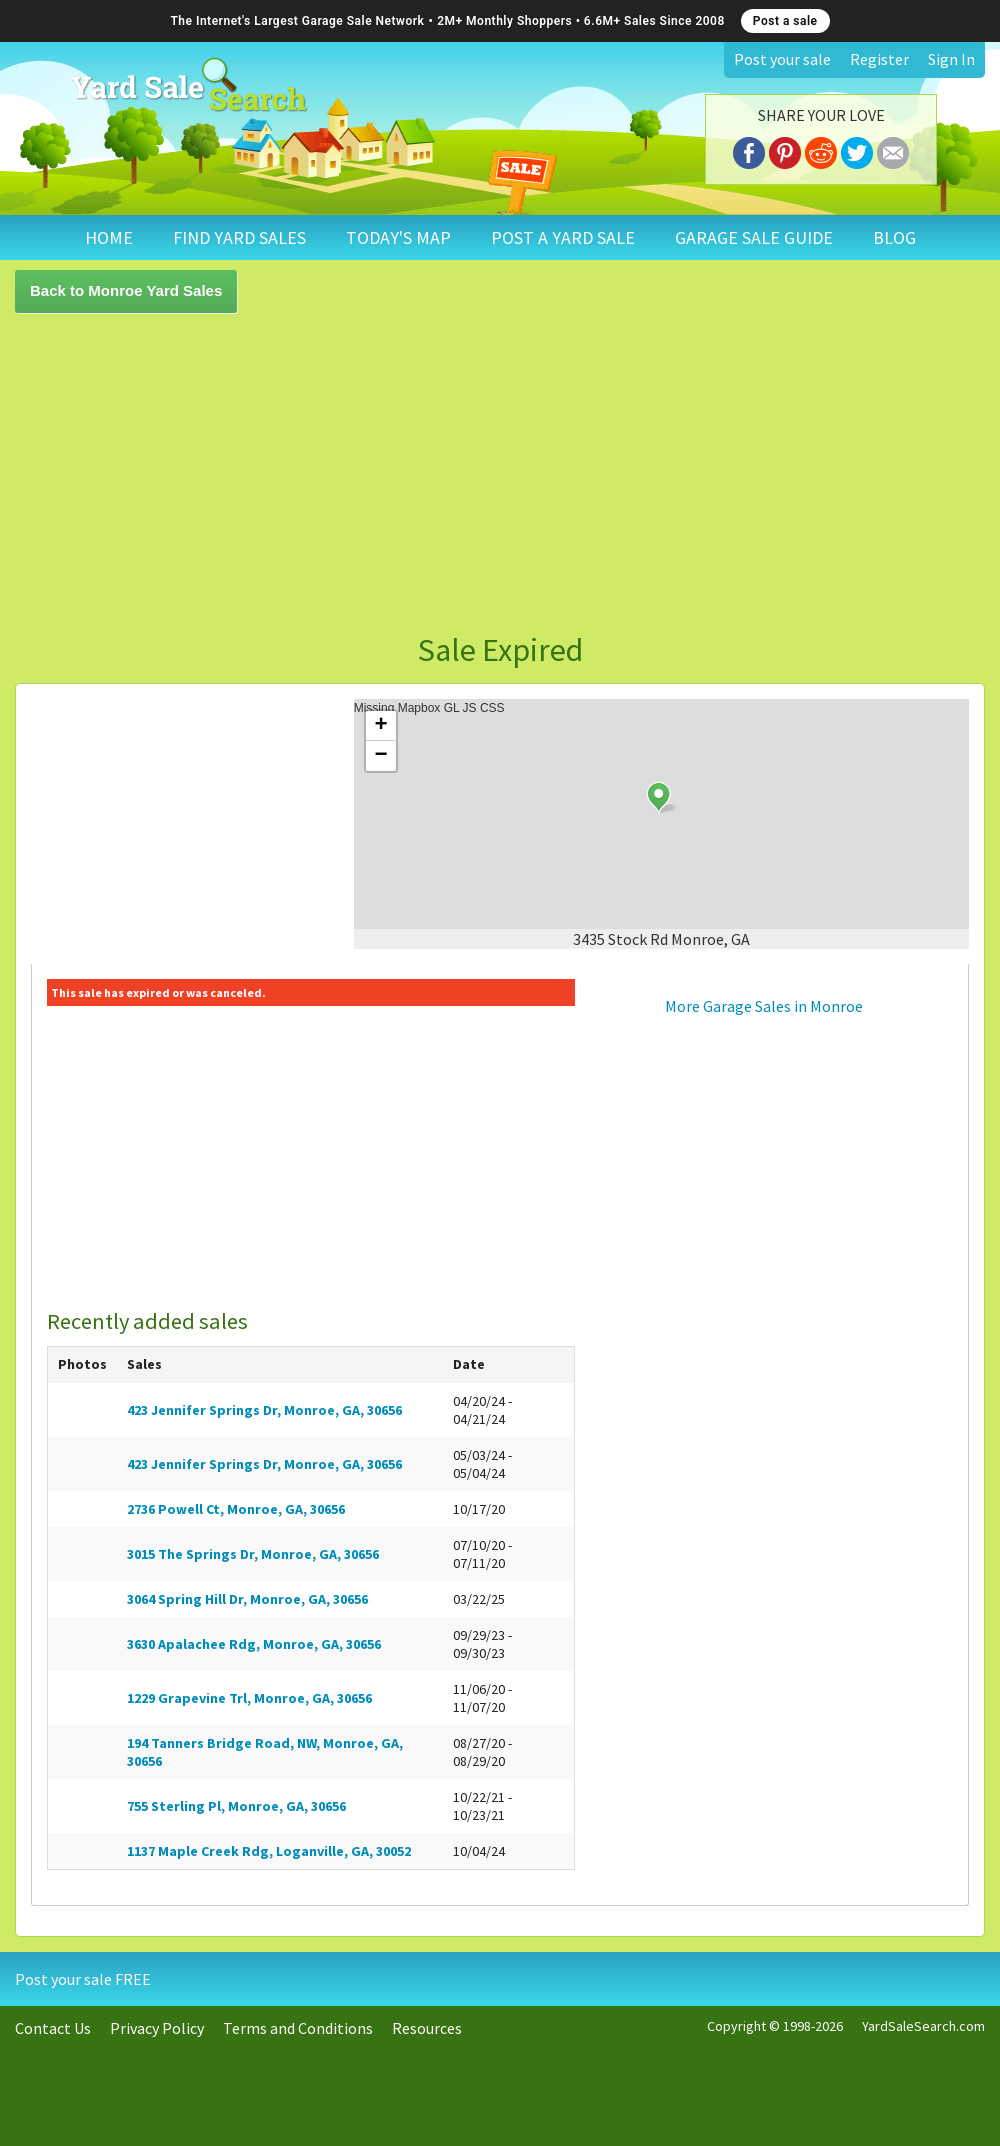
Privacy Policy (157, 2028)
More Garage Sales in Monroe (764, 1006)
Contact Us (53, 2028)
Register (879, 59)
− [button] (381, 756)
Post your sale (782, 59)
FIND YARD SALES (239, 237)
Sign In (951, 59)
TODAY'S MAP (398, 237)
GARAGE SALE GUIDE (754, 237)
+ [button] (381, 726)
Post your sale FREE (83, 1979)
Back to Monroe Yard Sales (126, 290)
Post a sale (785, 21)
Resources (427, 2028)
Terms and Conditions (298, 2028)
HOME (109, 237)
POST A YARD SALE (563, 237)
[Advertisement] (452, 473)
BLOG (894, 237)
